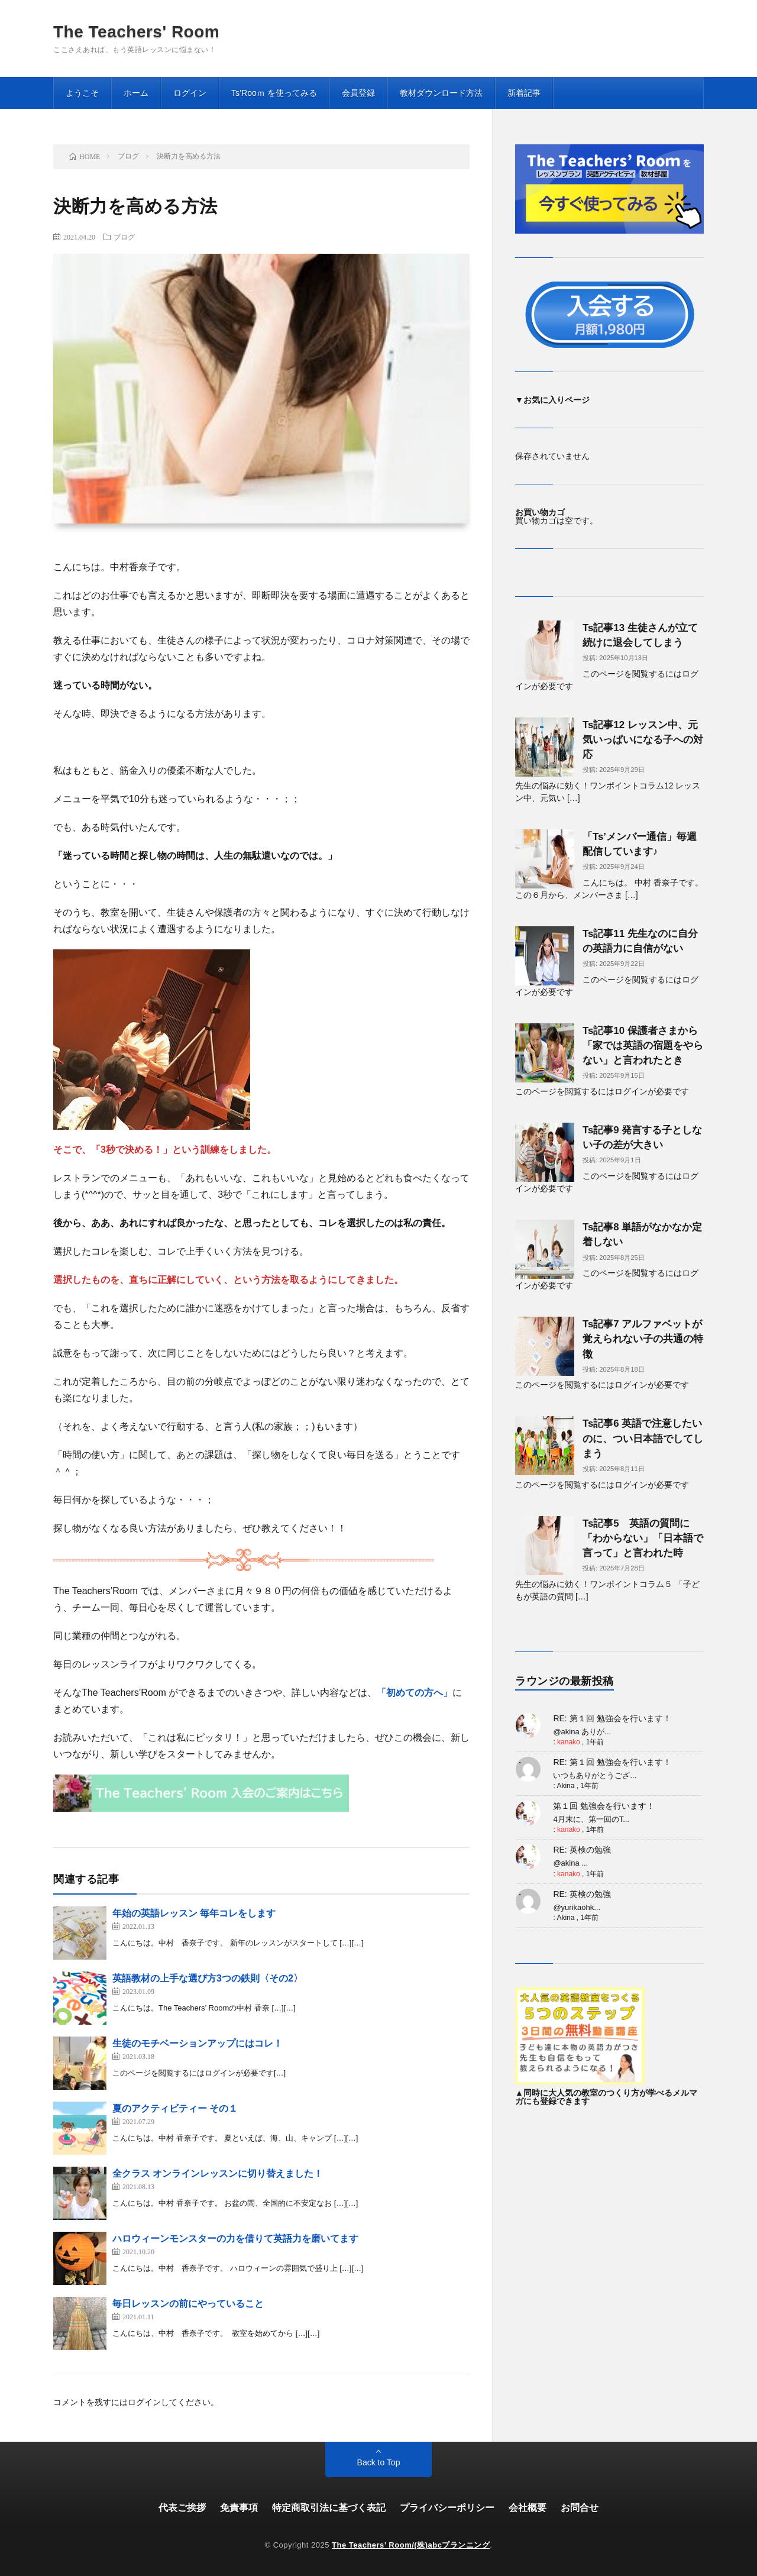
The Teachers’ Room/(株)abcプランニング (411, 2545)
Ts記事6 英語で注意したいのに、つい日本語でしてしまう (643, 1438)
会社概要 (527, 2508)
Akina (565, 1786)
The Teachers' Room (136, 32)
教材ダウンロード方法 (441, 93)
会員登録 (358, 93)
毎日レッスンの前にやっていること (188, 2304)
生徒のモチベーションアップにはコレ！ (197, 2043)
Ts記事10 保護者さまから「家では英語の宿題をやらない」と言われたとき (643, 1045)
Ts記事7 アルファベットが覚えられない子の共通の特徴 (643, 1338)
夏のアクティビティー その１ (175, 2108)
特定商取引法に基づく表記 (329, 2508)
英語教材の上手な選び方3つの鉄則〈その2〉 (207, 1978)
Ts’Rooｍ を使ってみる (274, 93)
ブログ (124, 236)
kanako (568, 1742)
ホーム (136, 93)
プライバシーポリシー (447, 2508)
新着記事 (524, 93)
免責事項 (239, 2508)
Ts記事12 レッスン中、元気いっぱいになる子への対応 (643, 739)
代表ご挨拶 (182, 2508)
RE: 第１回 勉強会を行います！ (612, 1718)
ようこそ (82, 93)
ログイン (189, 93)
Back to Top (378, 2462)
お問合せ (580, 2508)
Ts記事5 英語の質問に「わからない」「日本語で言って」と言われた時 (643, 1538)
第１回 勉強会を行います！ (604, 1806)
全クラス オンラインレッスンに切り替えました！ (217, 2173)
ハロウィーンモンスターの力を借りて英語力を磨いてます (235, 2239)
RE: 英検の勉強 (581, 1849)
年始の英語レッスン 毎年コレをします (194, 1913)
